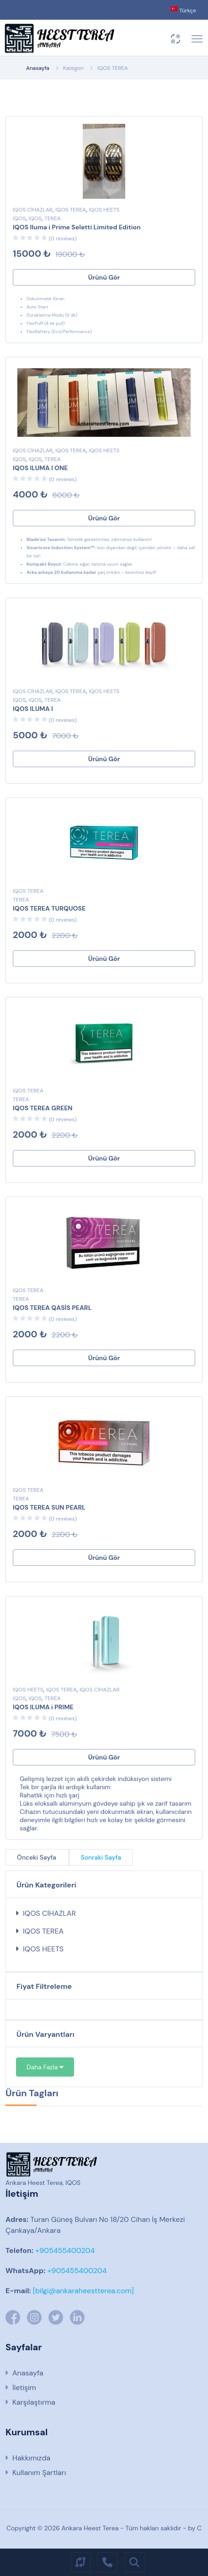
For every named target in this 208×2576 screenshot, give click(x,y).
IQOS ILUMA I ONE (40, 468)
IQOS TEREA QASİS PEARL (52, 1308)
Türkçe (183, 9)
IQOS (19, 218)
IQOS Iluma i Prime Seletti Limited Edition (77, 227)
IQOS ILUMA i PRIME (43, 1707)
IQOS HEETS (104, 209)
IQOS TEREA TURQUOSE (49, 908)
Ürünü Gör (104, 277)
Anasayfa (37, 68)
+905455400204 (64, 2250)
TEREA (52, 218)
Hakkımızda (31, 2458)
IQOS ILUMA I (33, 709)
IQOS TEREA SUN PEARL (49, 1507)
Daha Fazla (45, 2067)
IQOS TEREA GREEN (43, 1108)
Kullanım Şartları (39, 2472)
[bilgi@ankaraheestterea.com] (83, 2290)
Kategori (73, 68)
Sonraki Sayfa (100, 1857)
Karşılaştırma (33, 2402)
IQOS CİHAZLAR (33, 209)
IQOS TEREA (112, 68)
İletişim (24, 2387)
